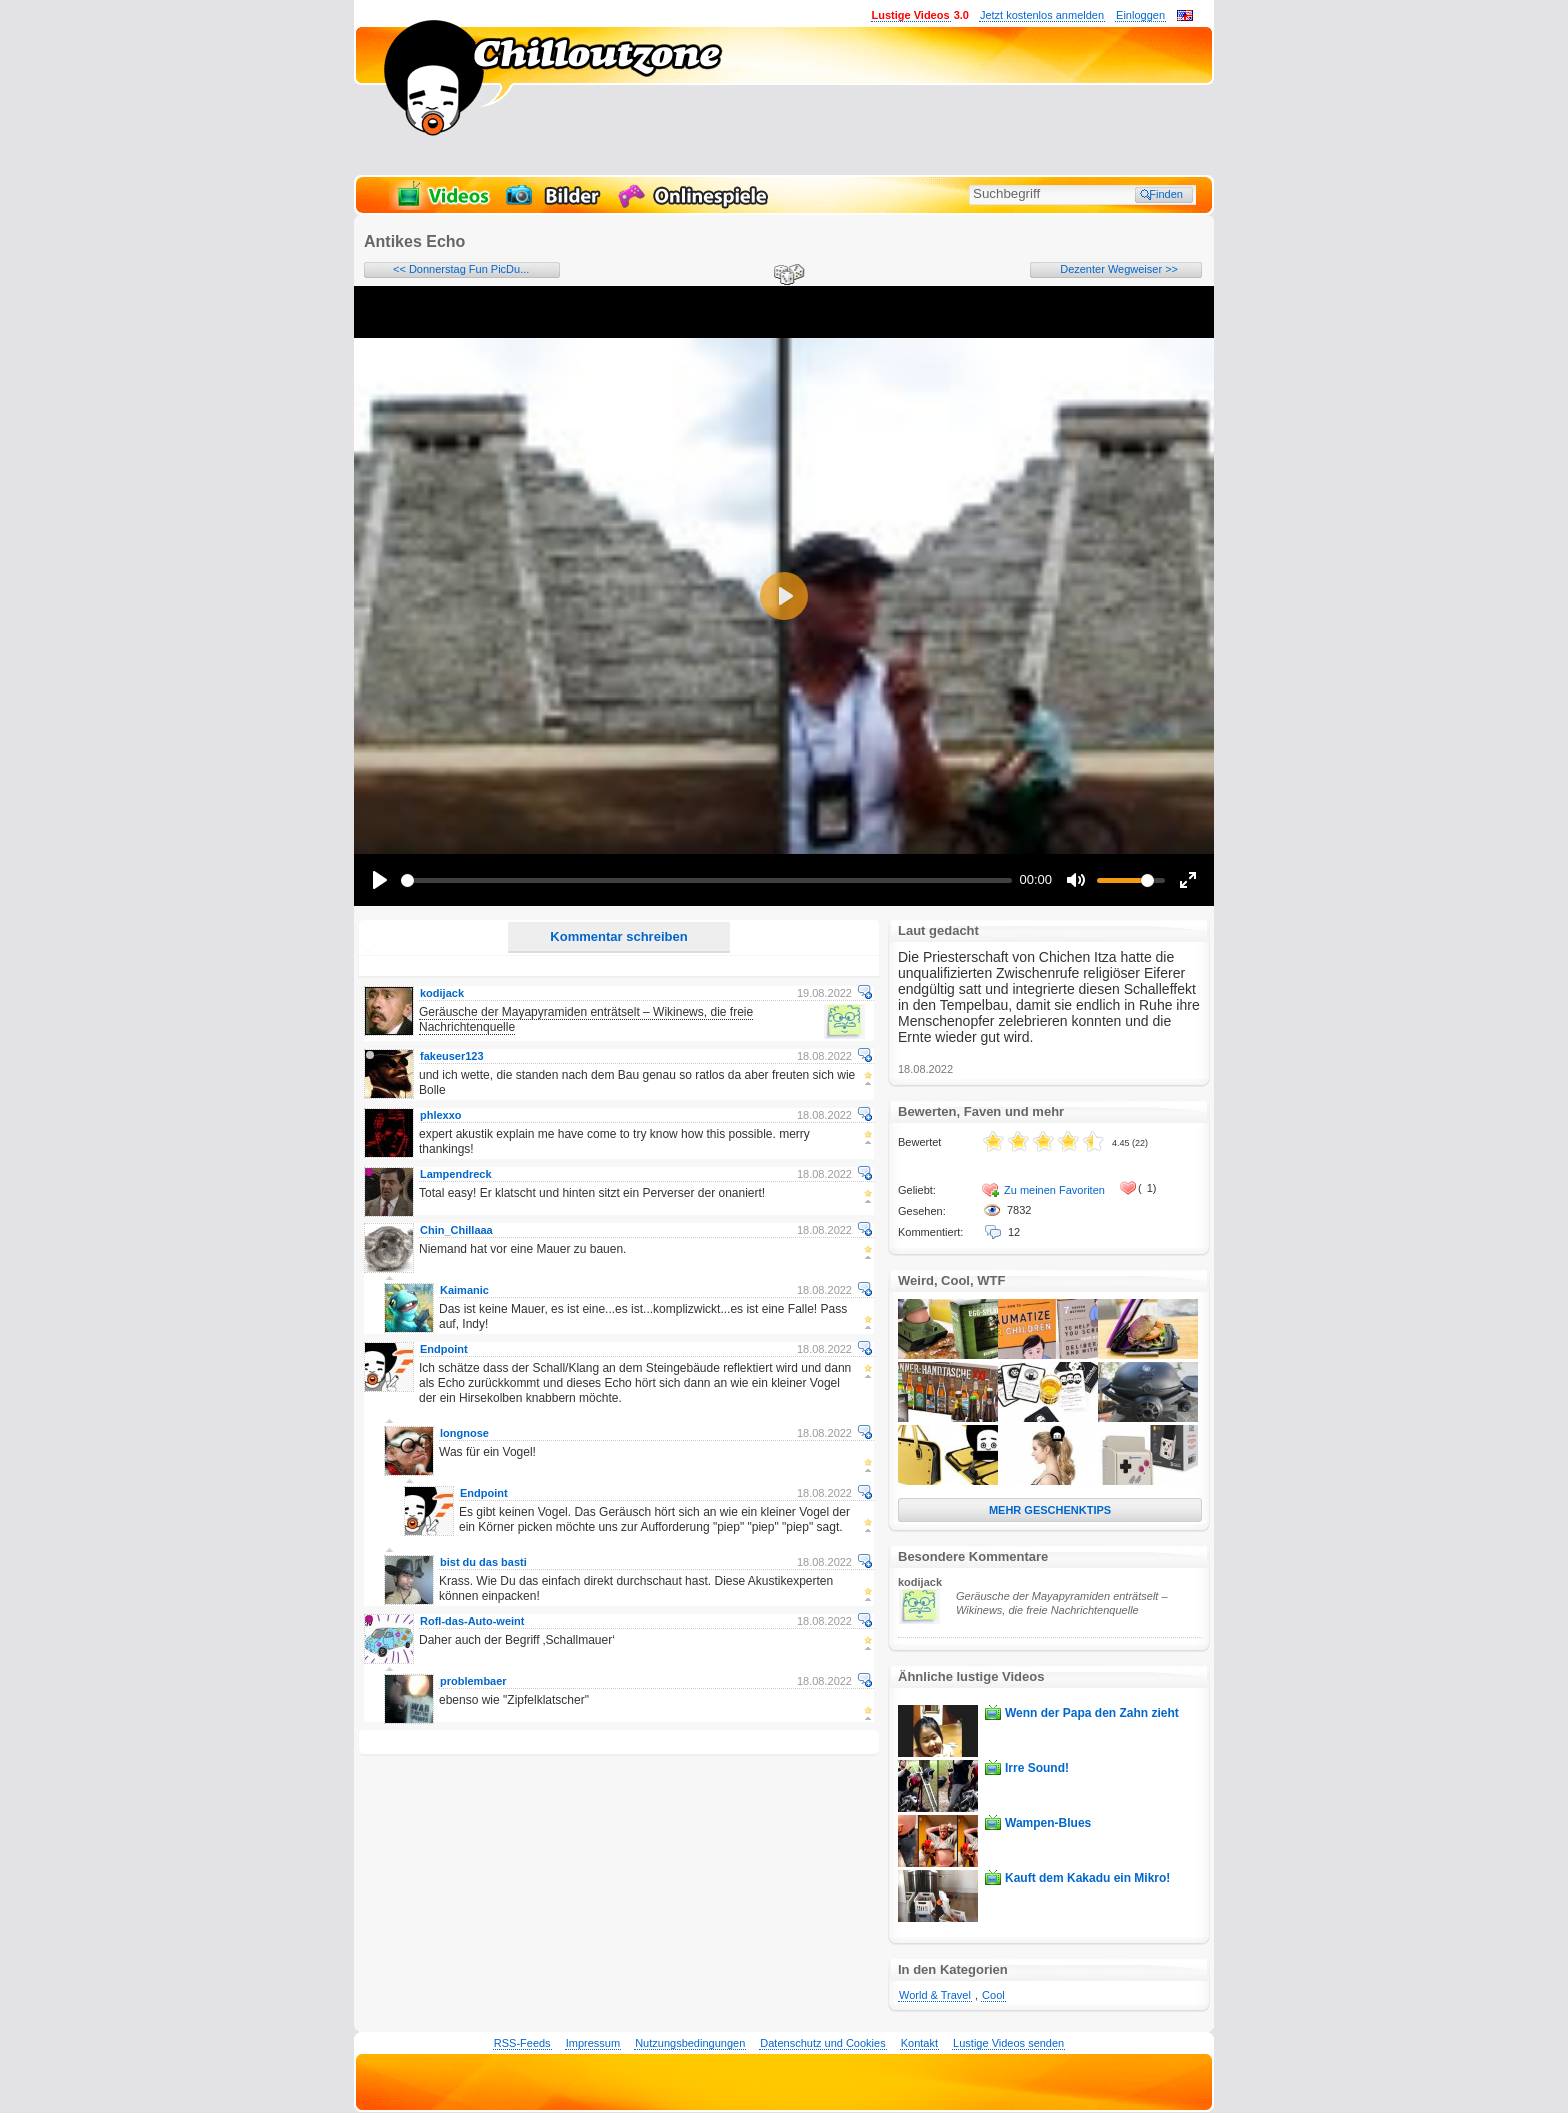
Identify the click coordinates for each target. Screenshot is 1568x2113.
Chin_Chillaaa (456, 1230)
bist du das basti (483, 1562)
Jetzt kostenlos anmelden (1042, 15)
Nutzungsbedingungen (690, 2043)
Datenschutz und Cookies (822, 2043)
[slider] (706, 880)
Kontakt (919, 2043)
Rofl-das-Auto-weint (472, 1621)
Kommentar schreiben (618, 936)
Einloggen (1140, 15)
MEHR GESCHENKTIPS (1050, 1510)
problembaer (473, 1681)
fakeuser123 (452, 1056)
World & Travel (935, 1995)
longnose (464, 1433)
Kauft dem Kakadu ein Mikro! (1087, 1878)
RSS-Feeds (522, 2043)
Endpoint (444, 1349)
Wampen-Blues (1048, 1823)
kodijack (442, 993)
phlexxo (441, 1115)
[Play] (380, 880)
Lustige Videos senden (1008, 2043)
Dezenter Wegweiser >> (1119, 269)
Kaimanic (464, 1290)
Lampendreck (456, 1174)
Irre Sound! (1037, 1768)
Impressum (593, 2043)
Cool (993, 1995)
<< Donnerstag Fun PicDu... (461, 269)
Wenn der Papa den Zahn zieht (1092, 1713)
